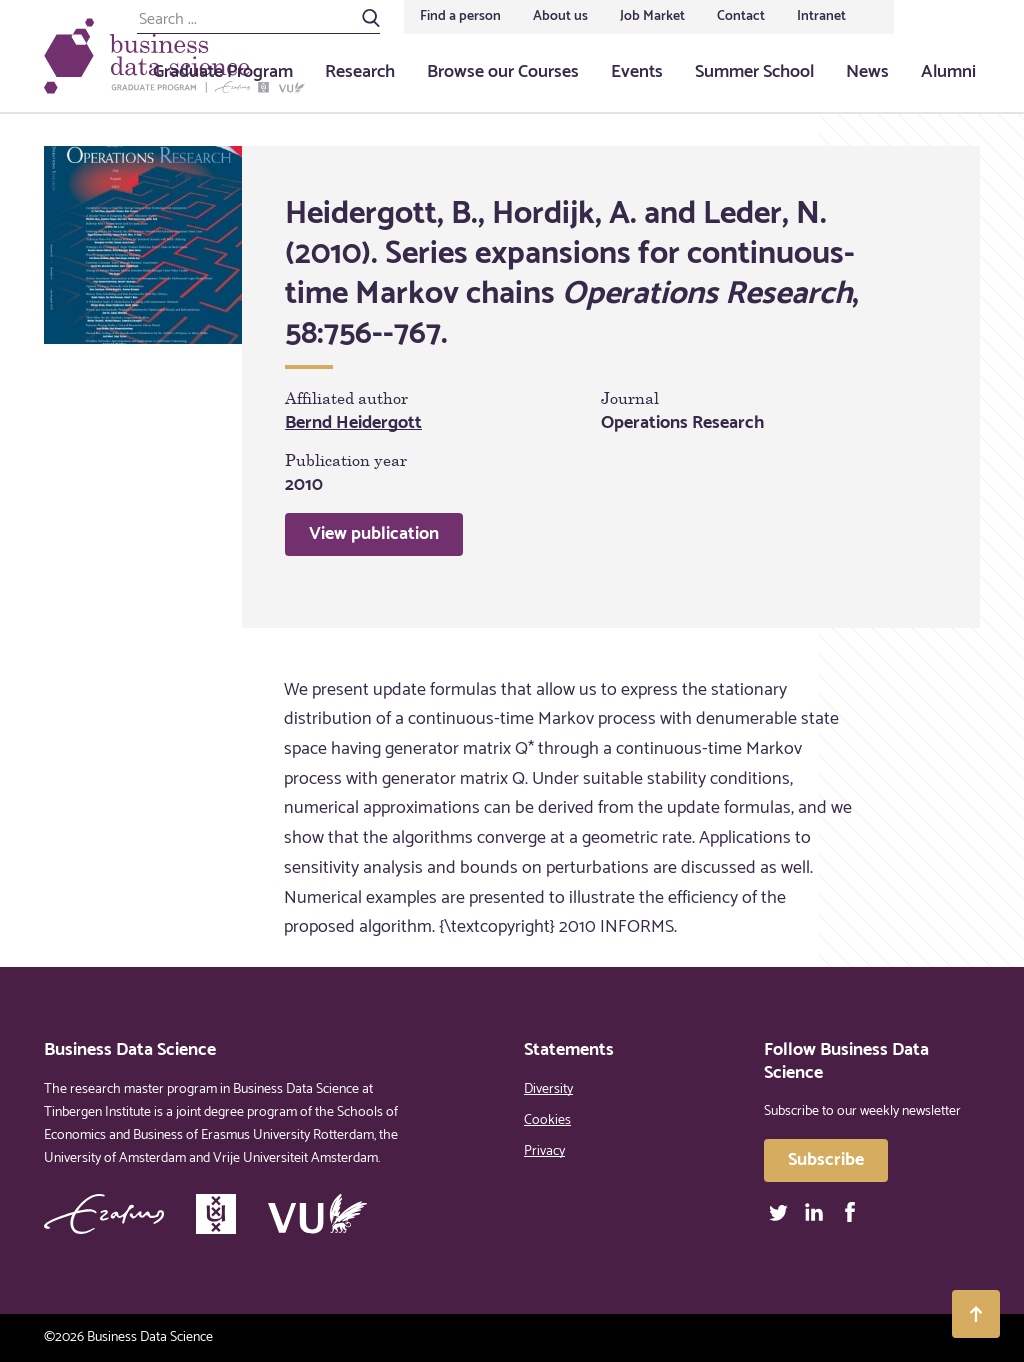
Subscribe (826, 1160)
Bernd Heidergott (353, 423)
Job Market (652, 16)
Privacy (544, 1151)
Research (360, 72)
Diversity (548, 1089)
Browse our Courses (503, 72)
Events (637, 72)
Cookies (547, 1120)
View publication (374, 534)
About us (560, 16)
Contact (741, 16)
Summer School (754, 72)
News (867, 72)
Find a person (460, 16)
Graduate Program (223, 72)
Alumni (948, 72)
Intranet (821, 16)
